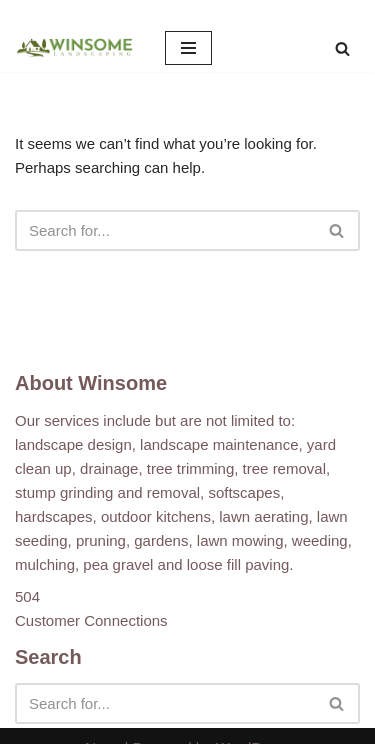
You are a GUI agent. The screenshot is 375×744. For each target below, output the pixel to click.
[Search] (342, 48)
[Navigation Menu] (188, 48)
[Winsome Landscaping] (75, 48)
